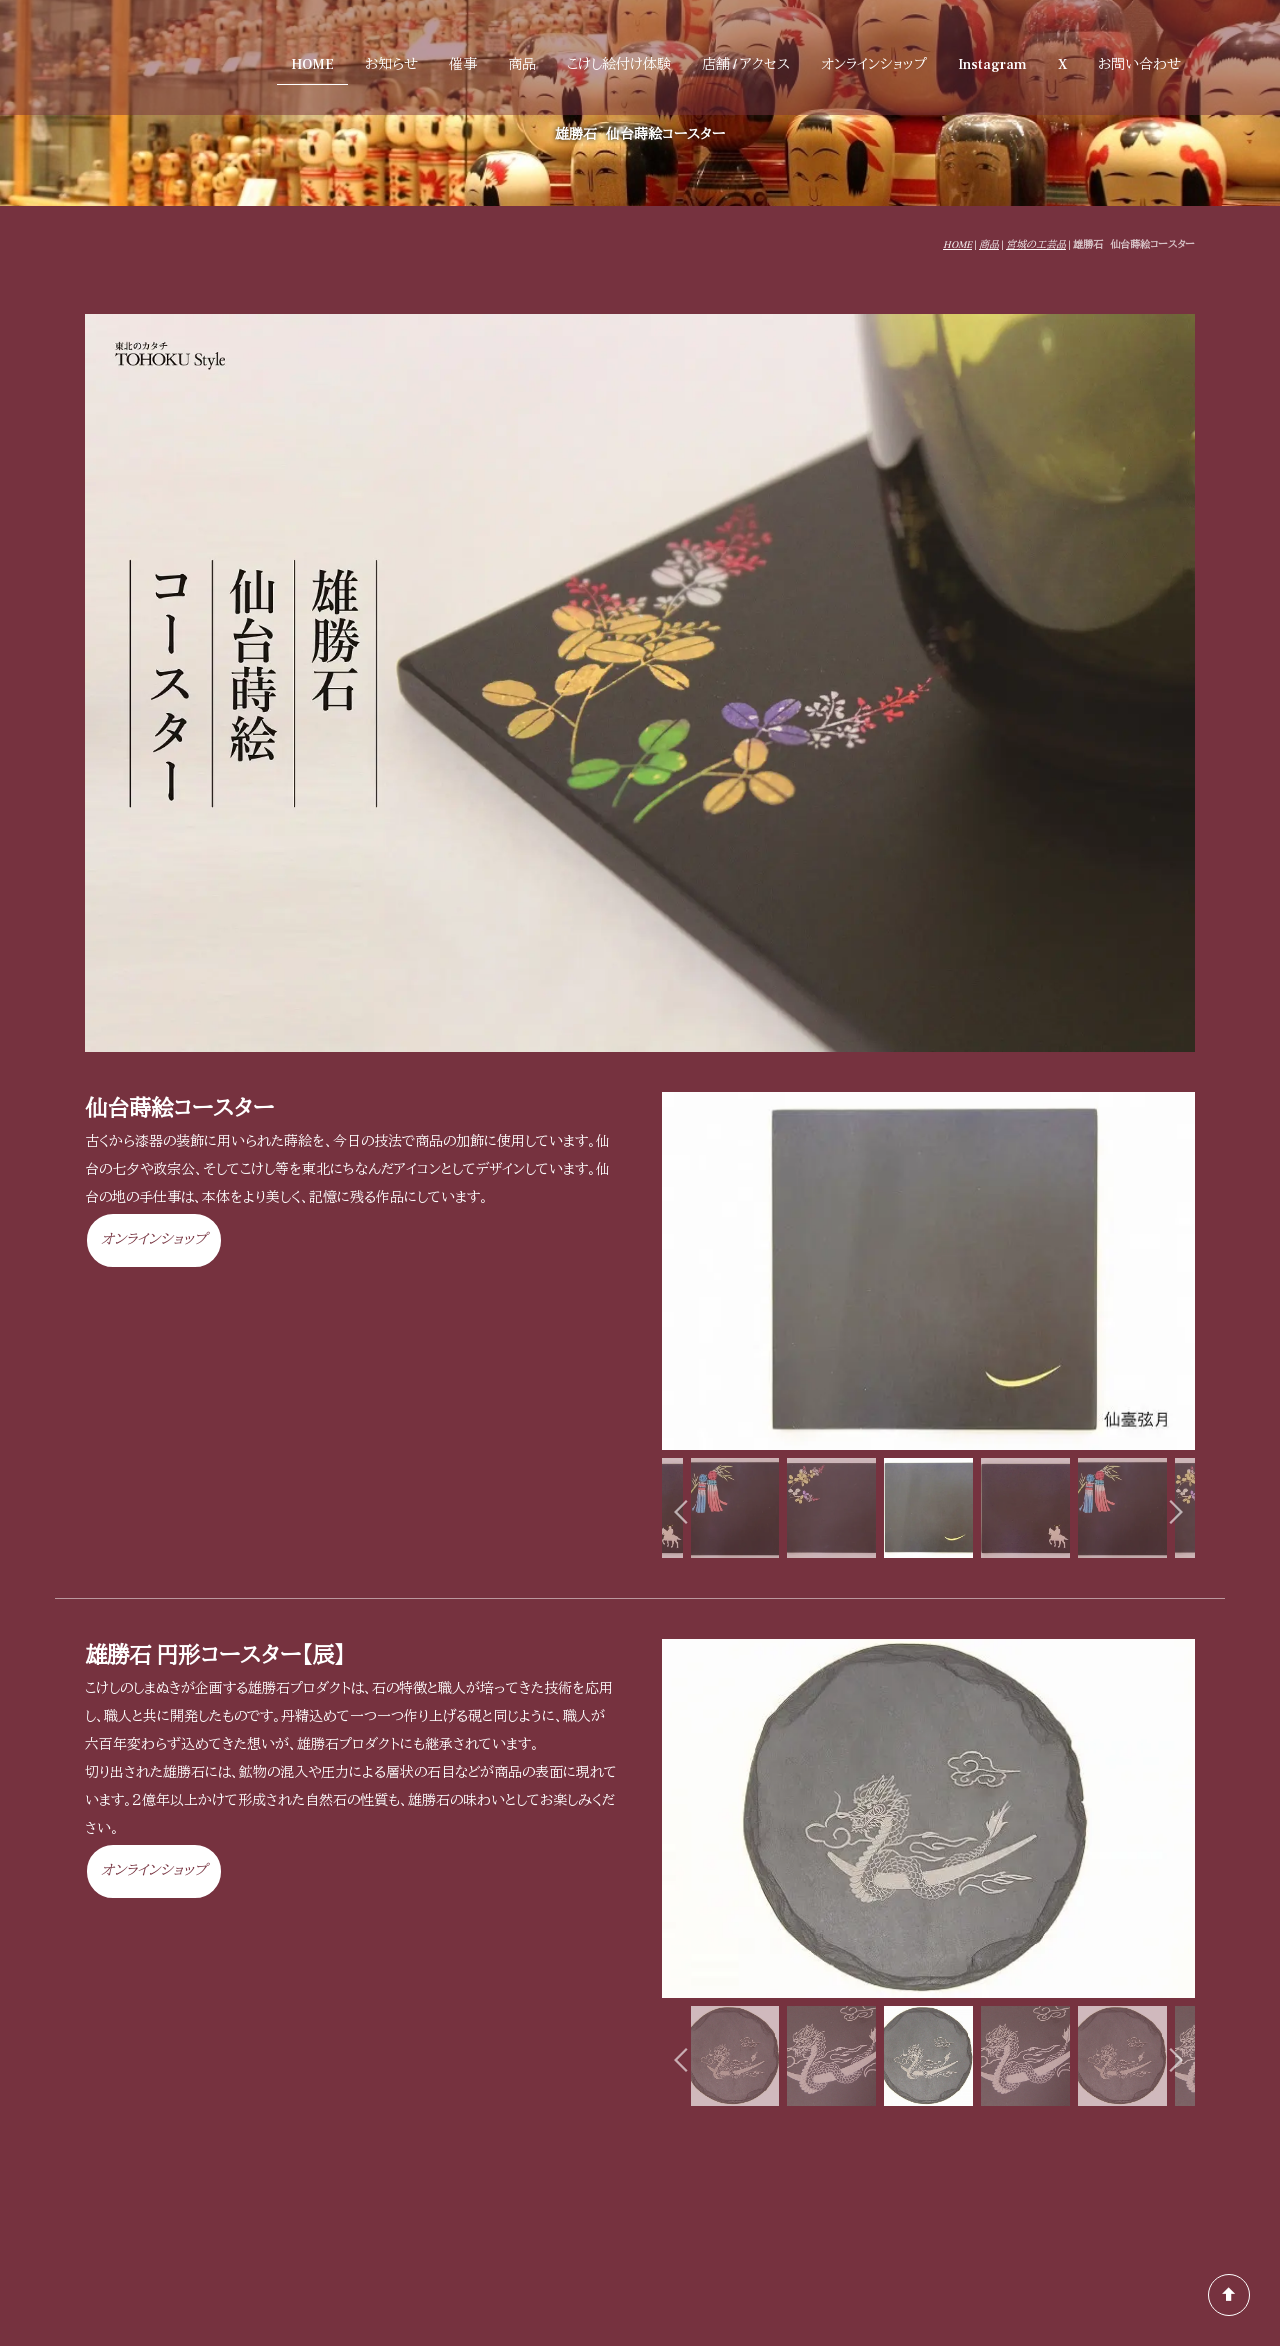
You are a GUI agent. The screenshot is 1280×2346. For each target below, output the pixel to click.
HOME (312, 65)
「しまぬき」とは (1145, 2219)
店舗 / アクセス (746, 65)
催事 (463, 65)
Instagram (992, 65)
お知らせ (391, 65)
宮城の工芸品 (1036, 244)
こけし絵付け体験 (619, 65)
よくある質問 (1150, 2190)
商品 (522, 65)
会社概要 (1053, 2219)
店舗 (847, 2190)
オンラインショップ (874, 65)
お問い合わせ (1139, 65)
